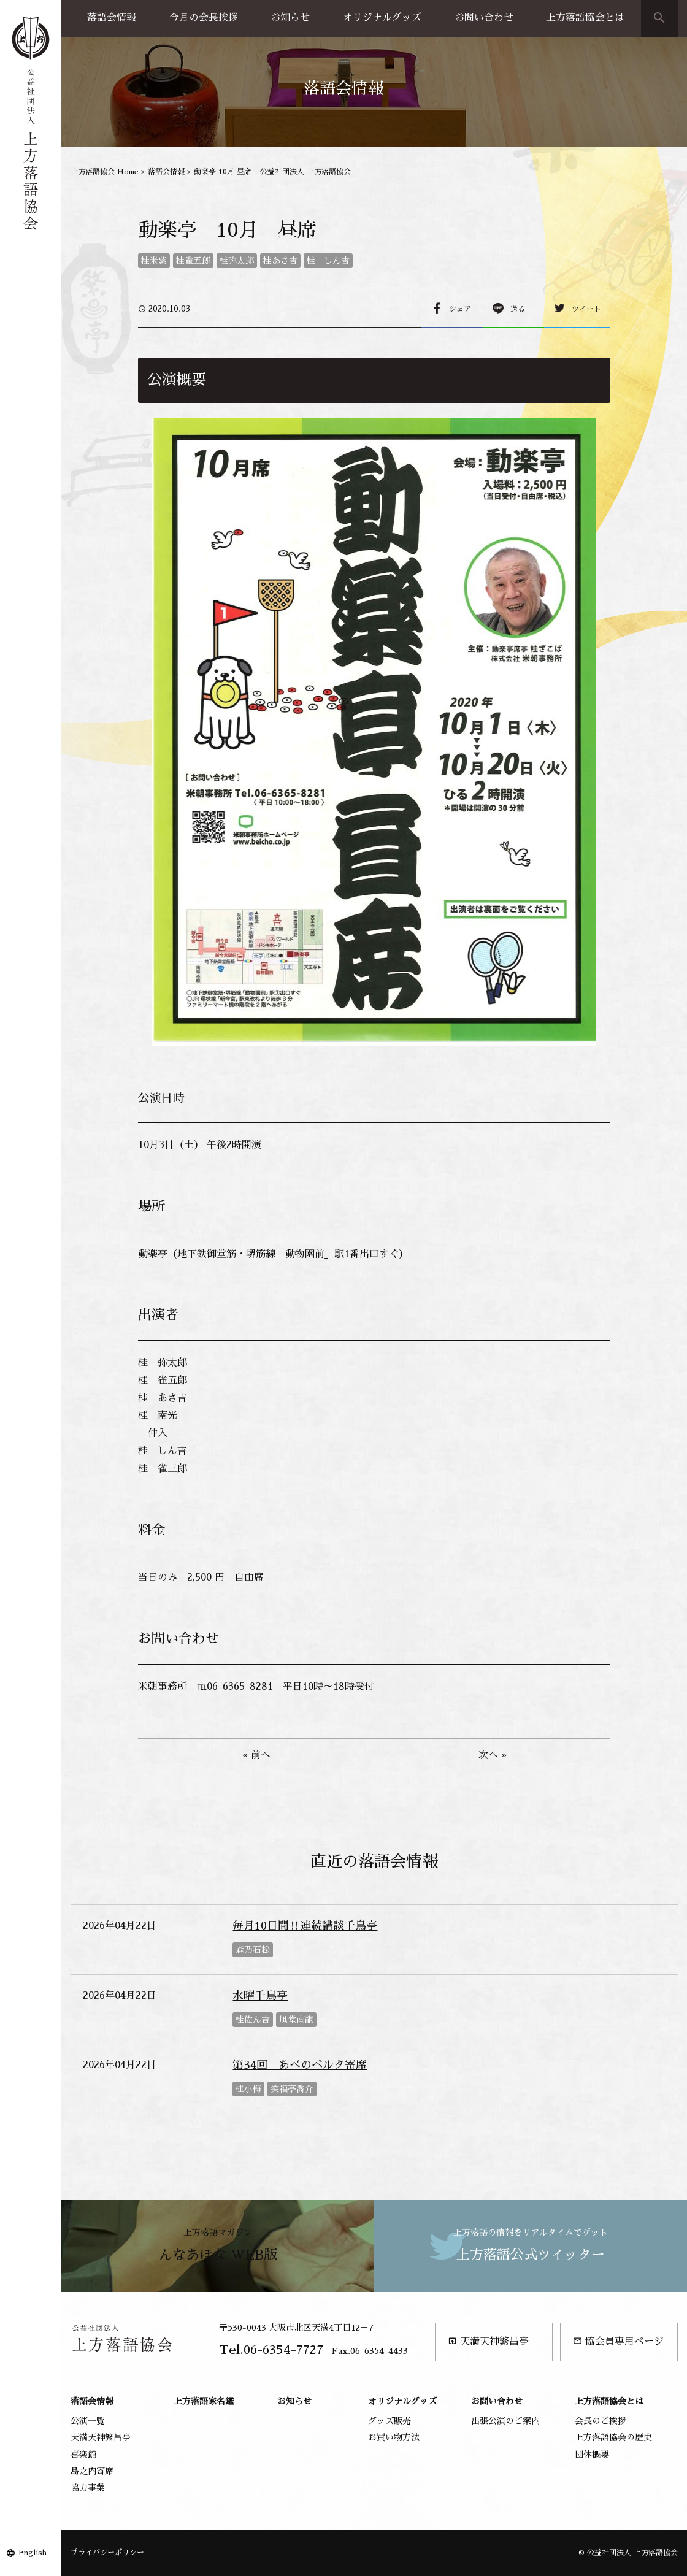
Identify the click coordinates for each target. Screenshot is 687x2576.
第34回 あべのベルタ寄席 (299, 2065)
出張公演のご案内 (505, 2421)
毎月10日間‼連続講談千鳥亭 (304, 1925)
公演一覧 (88, 2421)
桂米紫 (154, 260)
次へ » (492, 1755)
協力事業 (88, 2487)
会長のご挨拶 (600, 2421)
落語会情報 (111, 18)
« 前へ (256, 1755)
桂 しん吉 (328, 260)
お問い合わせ (484, 18)
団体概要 (592, 2454)
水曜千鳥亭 (260, 1995)
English (32, 2552)
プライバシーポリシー (107, 2552)
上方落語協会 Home (105, 171)
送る (517, 309)
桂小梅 (248, 2089)
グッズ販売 (389, 2421)
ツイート (586, 309)
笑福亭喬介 (292, 2089)
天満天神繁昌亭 (488, 2341)
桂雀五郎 (193, 260)
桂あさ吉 (280, 260)
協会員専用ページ (618, 2341)
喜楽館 (83, 2454)
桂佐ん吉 (253, 2019)
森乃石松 (253, 1949)
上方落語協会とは (585, 18)
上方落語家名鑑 (204, 2401)
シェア (460, 309)
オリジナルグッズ (382, 18)
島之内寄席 (92, 2471)
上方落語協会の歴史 (613, 2437)
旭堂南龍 (296, 2019)
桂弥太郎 (237, 260)
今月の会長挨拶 (203, 18)
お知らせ (290, 18)
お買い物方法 (394, 2437)
